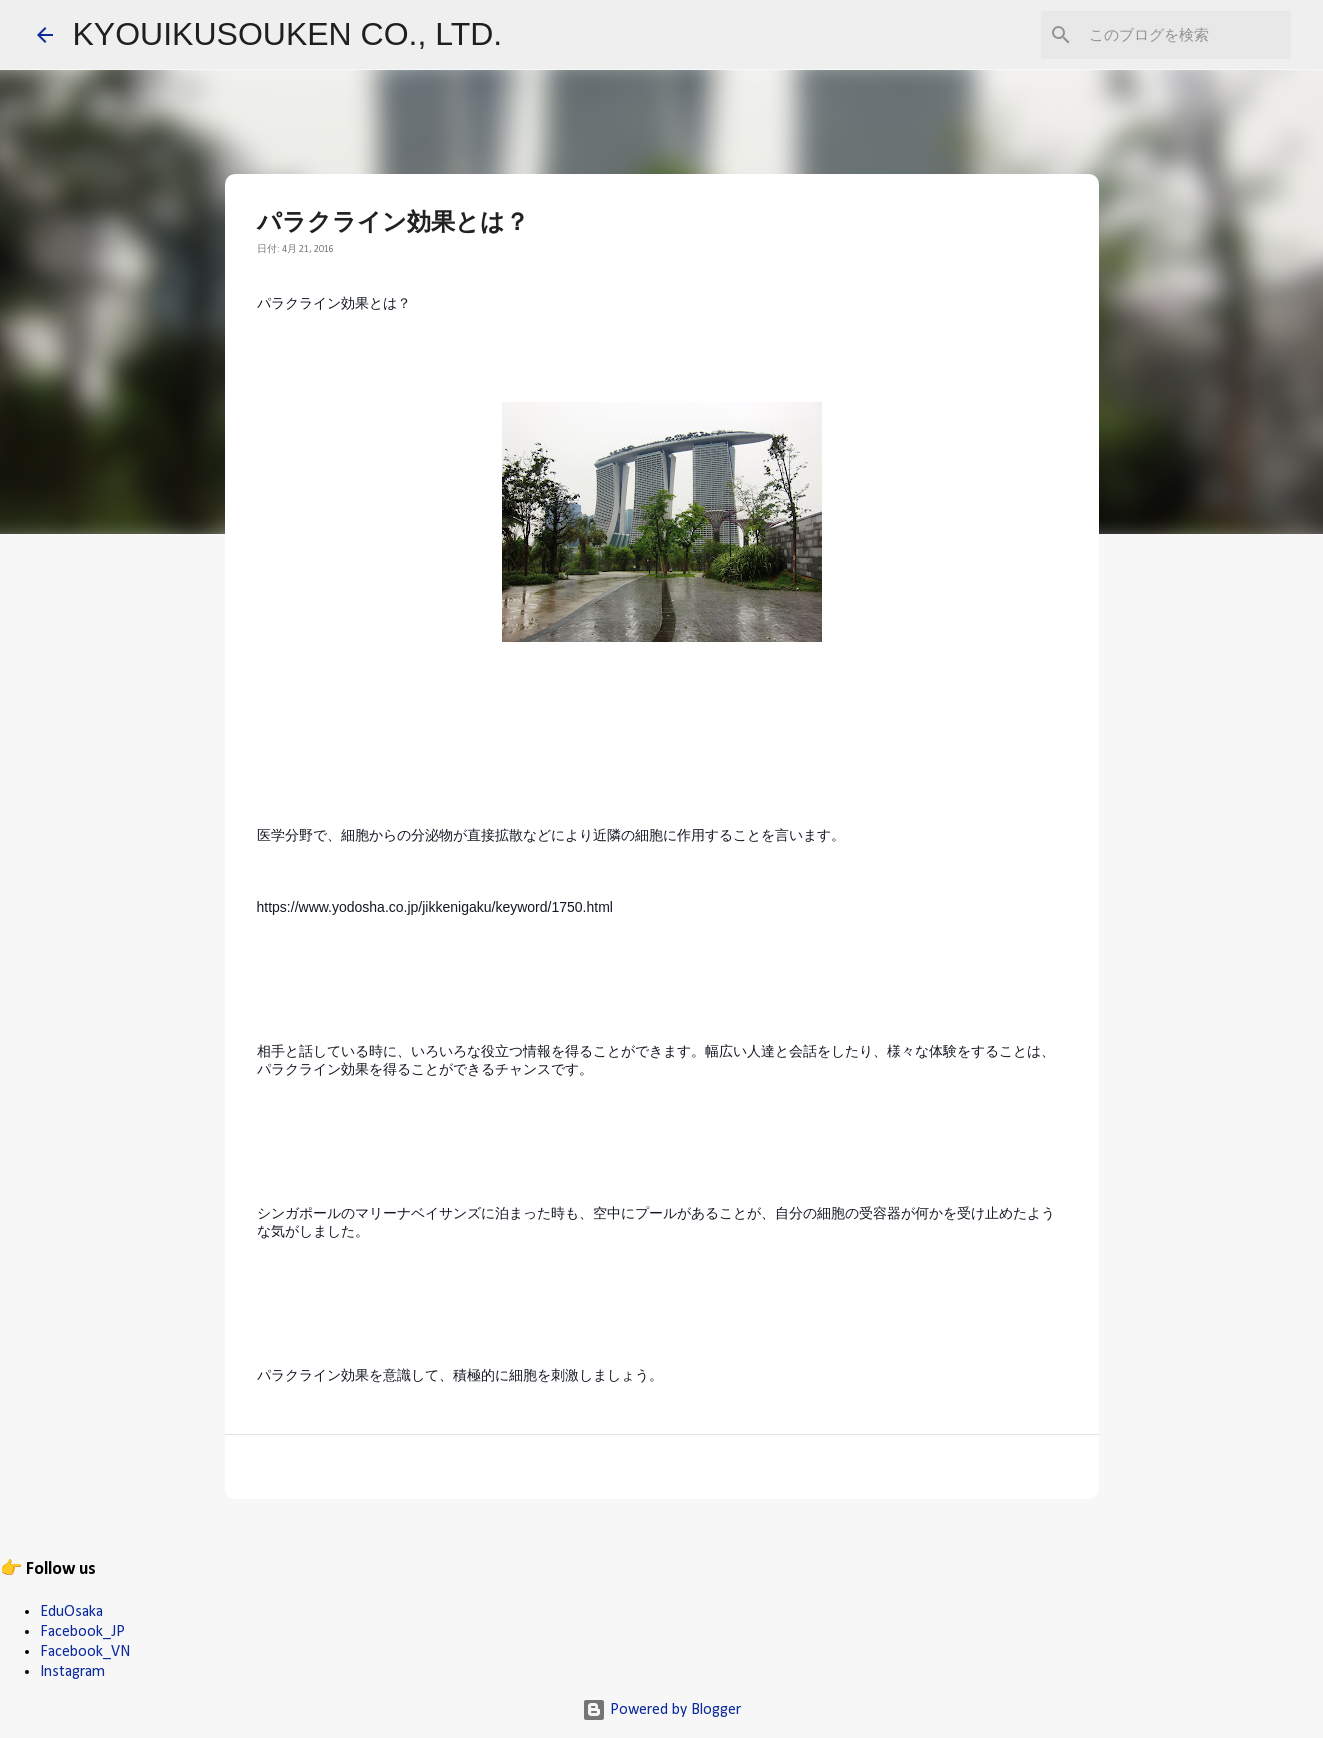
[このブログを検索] (1186, 35)
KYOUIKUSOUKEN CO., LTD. (288, 34)
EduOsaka (71, 1612)
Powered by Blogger (661, 1710)
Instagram (72, 1672)
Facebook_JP (82, 1632)
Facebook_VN (85, 1652)
